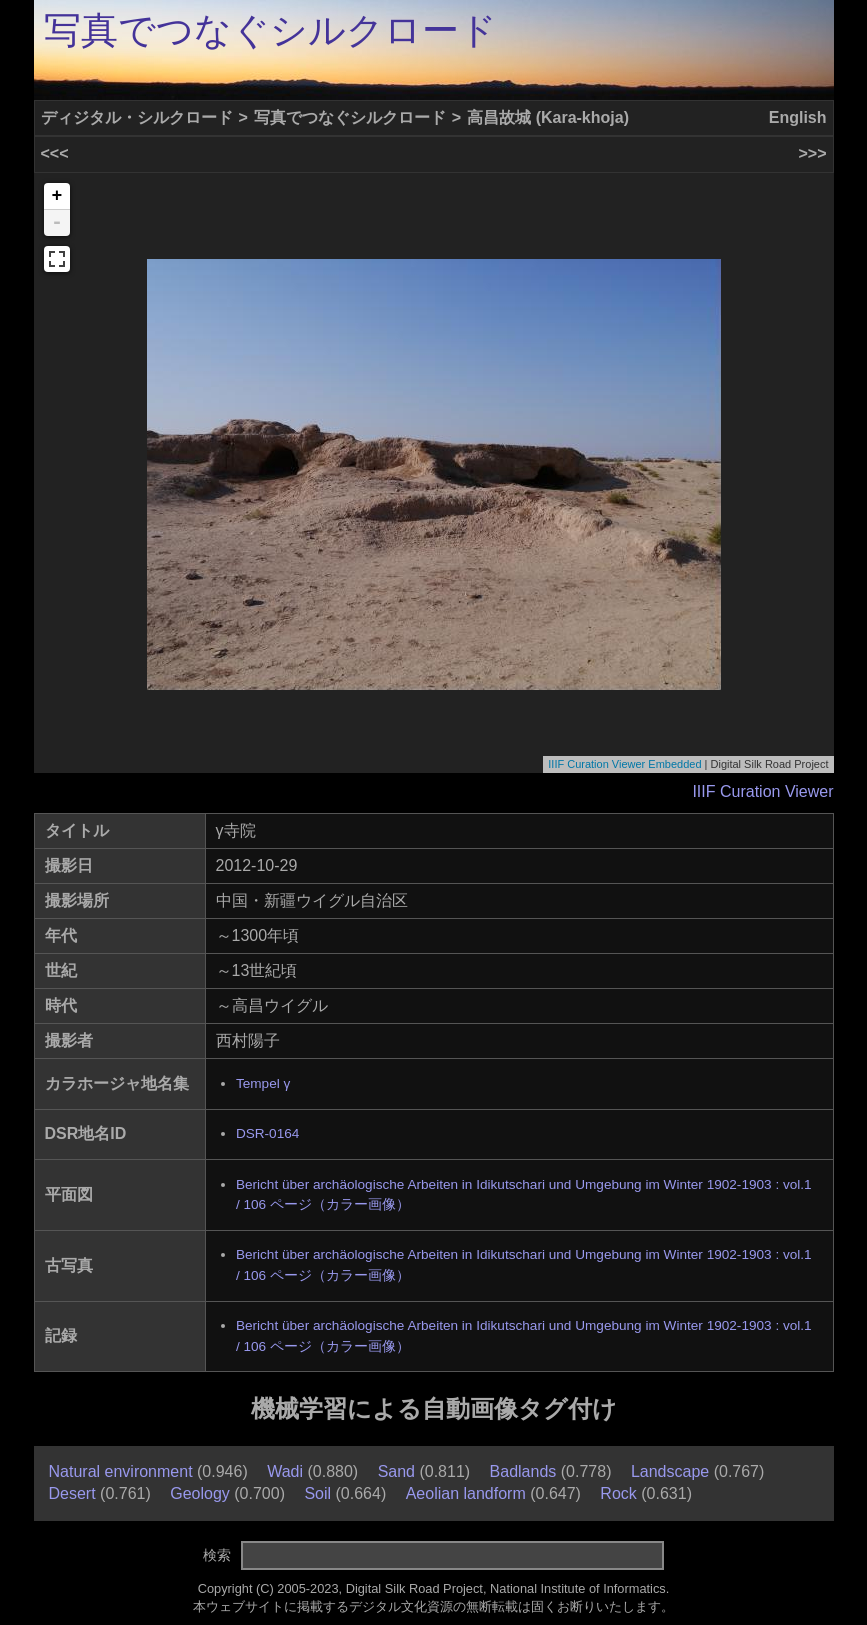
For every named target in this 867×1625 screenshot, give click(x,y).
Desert (72, 1493)
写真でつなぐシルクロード (270, 30)
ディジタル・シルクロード (137, 117)
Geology (200, 1493)
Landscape (670, 1471)
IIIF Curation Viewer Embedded (624, 764)
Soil (317, 1493)
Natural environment (121, 1471)
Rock (618, 1493)
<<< (55, 153)
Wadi (285, 1471)
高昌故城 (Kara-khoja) (548, 117)
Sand (396, 1471)
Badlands (523, 1471)
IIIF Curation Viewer (762, 791)
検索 (217, 1555)
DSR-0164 (267, 1133)
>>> (812, 153)
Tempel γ (263, 1083)
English (798, 117)
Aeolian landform (466, 1493)
